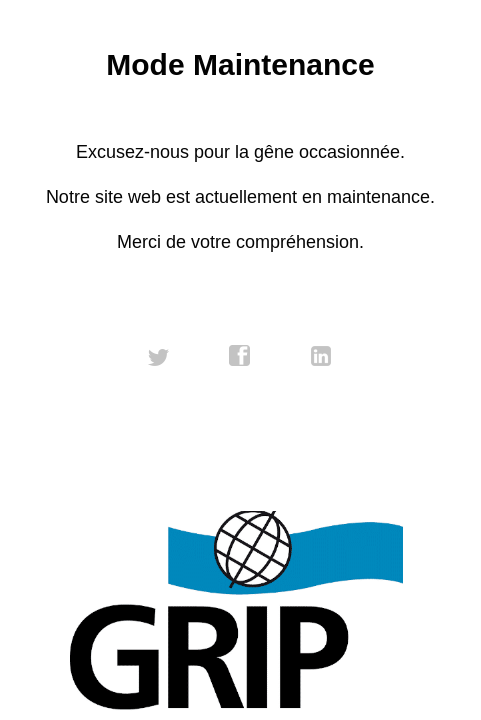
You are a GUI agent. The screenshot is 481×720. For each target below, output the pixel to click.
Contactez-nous (240, 484)
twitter (159, 356)
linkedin (322, 356)
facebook (240, 356)
